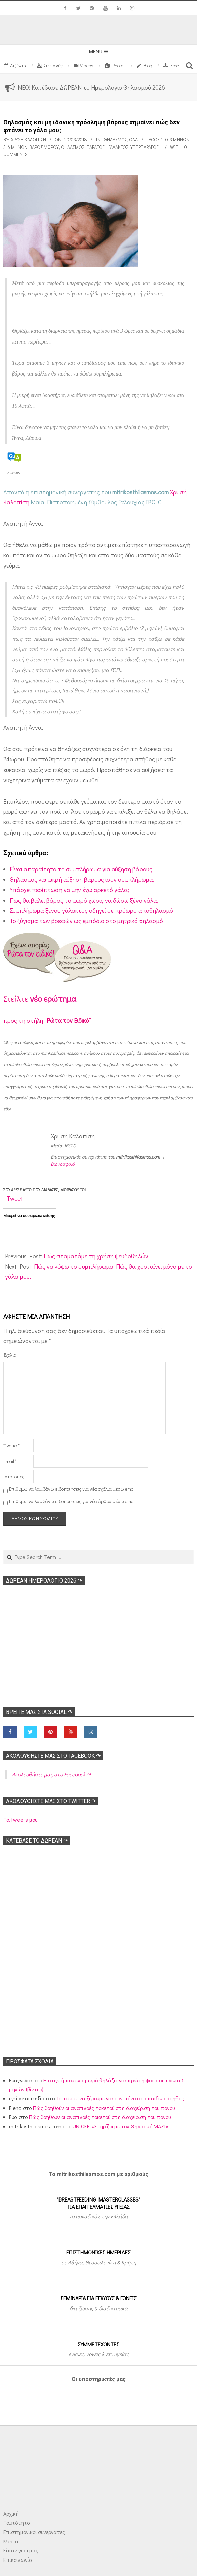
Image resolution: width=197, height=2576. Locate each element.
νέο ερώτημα (53, 998)
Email (10, 1461)
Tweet (15, 1198)
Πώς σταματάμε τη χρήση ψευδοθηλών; (97, 1256)
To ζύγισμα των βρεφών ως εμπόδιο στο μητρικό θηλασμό (86, 921)
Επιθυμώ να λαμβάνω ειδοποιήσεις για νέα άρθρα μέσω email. (73, 1501)
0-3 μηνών (177, 139)
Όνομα (11, 1445)
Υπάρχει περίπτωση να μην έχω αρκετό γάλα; (69, 890)
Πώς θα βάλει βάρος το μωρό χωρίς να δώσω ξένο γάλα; (84, 900)
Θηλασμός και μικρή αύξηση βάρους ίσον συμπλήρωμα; (82, 879)
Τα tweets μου (20, 1819)
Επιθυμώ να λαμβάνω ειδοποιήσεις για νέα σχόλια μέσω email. (73, 1489)
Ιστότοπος (13, 1476)
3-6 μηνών (15, 147)
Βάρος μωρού (44, 147)
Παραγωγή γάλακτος (107, 147)
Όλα (133, 139)
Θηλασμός (115, 139)
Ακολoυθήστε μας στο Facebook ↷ (53, 1756)
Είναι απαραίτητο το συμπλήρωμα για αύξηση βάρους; (82, 869)
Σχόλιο (9, 1354)
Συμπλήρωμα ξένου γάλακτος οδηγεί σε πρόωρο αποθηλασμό (91, 910)
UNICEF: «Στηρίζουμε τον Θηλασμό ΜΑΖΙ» (120, 2126)
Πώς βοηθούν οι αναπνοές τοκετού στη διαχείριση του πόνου (104, 2107)
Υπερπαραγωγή (145, 147)
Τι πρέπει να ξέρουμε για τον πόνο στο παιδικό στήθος (120, 2098)
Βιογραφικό (62, 1164)
